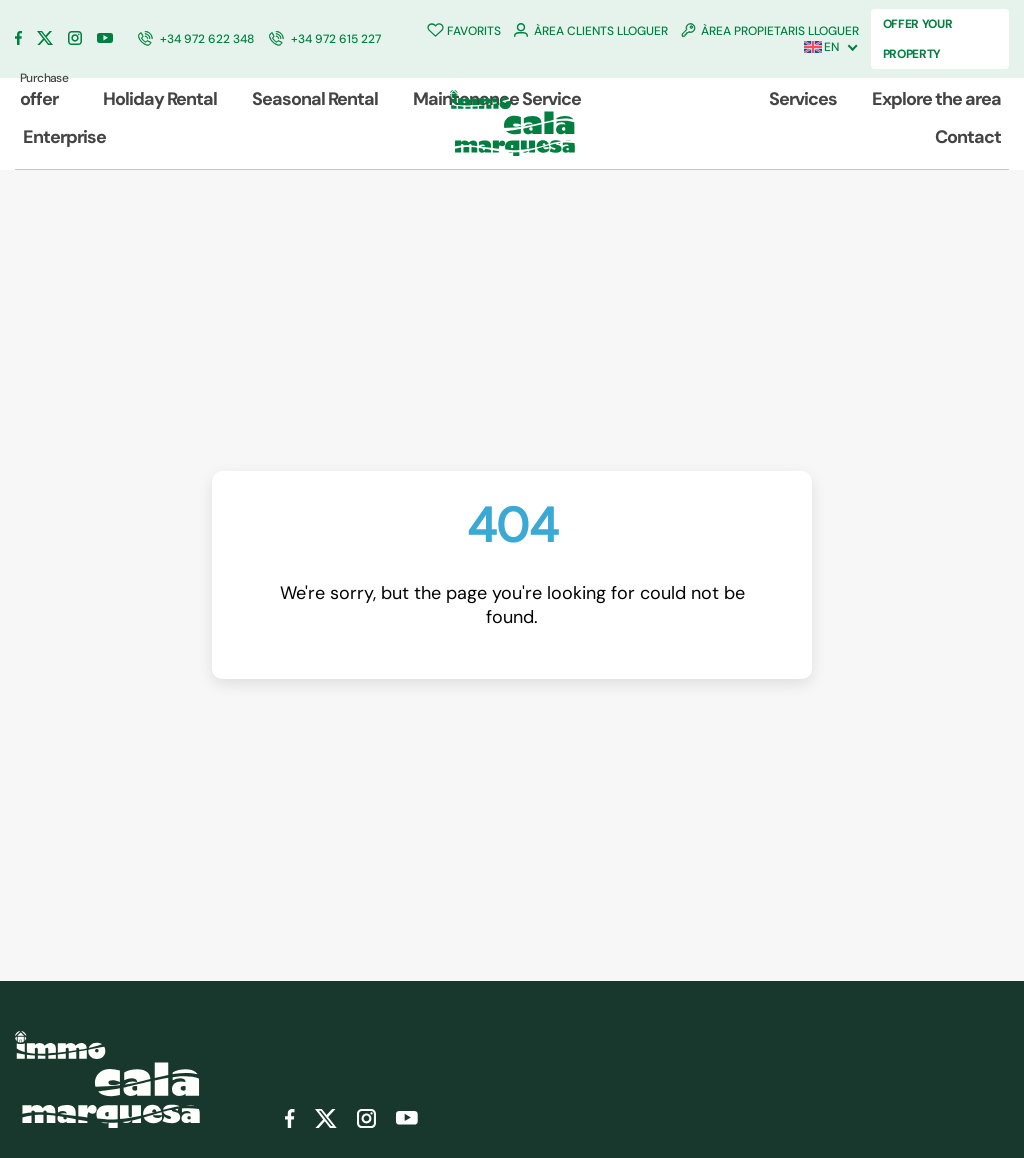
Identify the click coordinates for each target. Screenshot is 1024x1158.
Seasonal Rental (315, 99)
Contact (968, 137)
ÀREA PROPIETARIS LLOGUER (780, 31)
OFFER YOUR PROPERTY (918, 39)
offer (44, 90)
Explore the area (936, 99)
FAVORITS (474, 31)
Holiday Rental (160, 99)
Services (803, 99)
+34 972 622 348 (207, 39)
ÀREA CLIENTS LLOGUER (601, 31)
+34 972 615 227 (336, 39)
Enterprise (64, 137)
